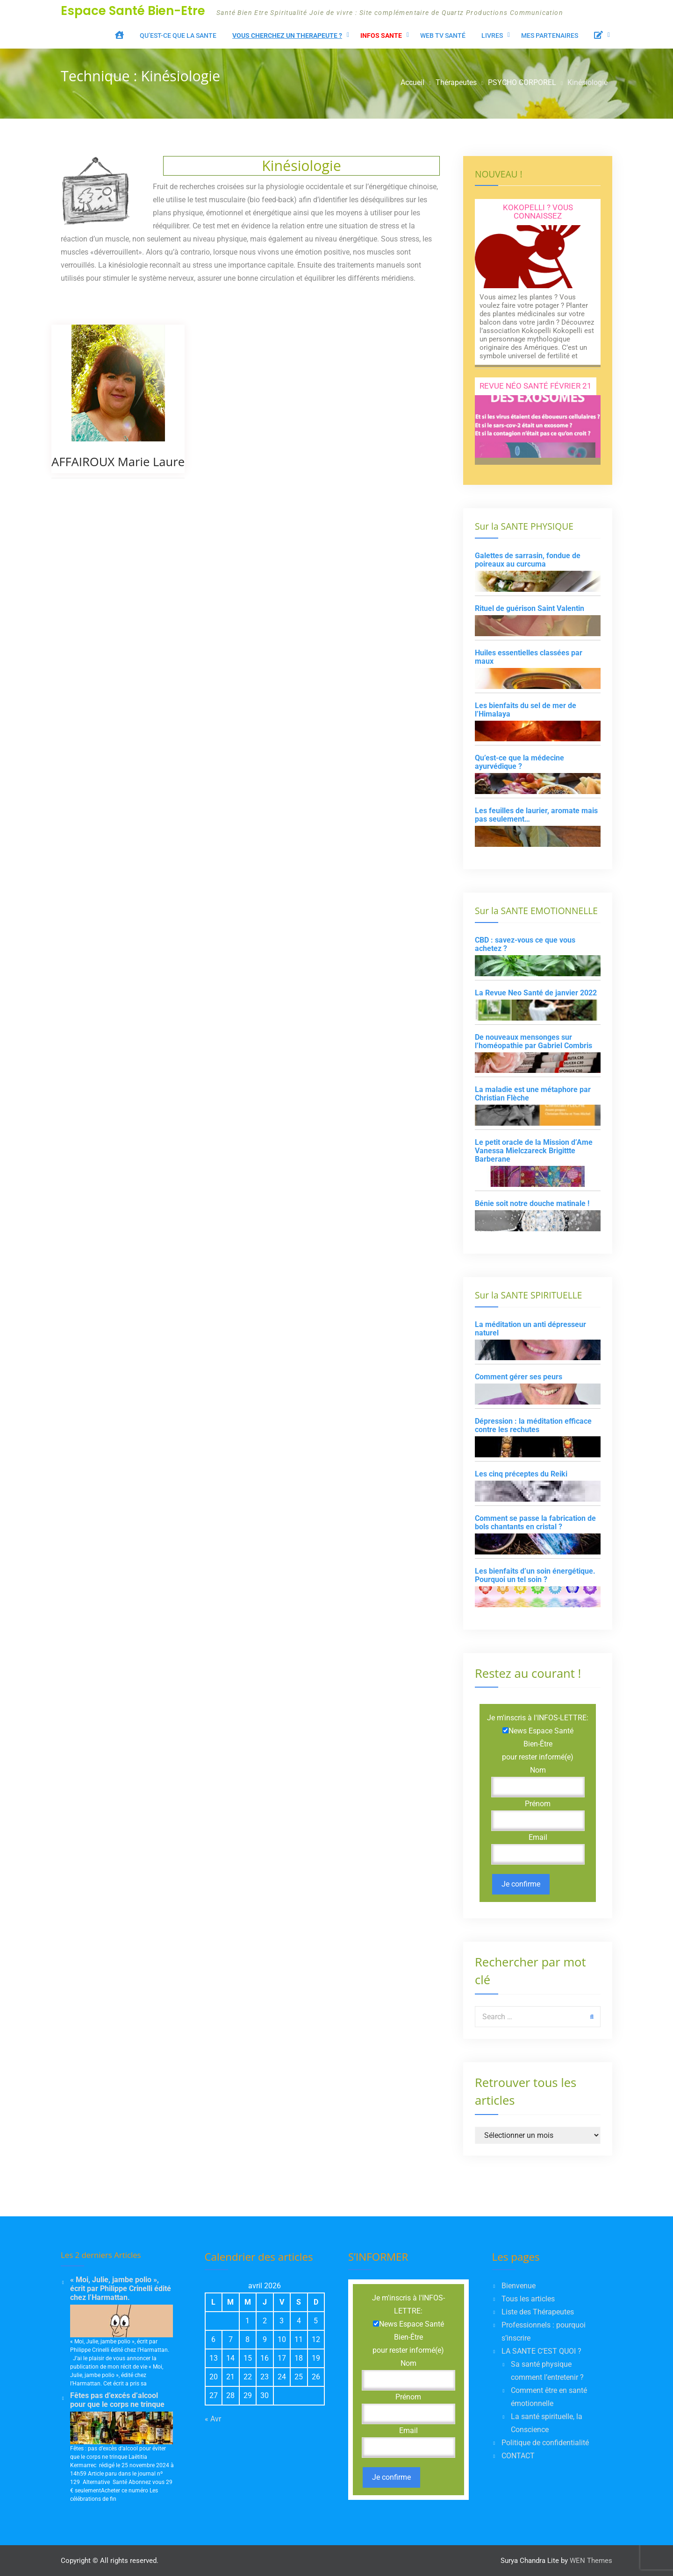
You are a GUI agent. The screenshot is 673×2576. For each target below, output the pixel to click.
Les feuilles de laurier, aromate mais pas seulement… (536, 814)
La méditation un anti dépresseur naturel (530, 1328)
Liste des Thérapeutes (537, 2311)
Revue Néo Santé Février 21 (536, 386)
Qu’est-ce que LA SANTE (178, 35)
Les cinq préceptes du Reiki (521, 1473)
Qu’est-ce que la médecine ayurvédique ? (519, 762)
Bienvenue (518, 2285)
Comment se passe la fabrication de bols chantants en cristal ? (535, 1522)
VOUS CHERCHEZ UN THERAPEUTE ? (287, 35)
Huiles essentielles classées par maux (528, 657)
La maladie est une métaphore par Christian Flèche (533, 1093)
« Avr (213, 2418)
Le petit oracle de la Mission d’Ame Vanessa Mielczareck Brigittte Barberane (534, 1151)
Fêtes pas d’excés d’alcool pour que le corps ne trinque (117, 2400)
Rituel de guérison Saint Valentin (529, 608)
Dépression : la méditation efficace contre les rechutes (533, 1425)
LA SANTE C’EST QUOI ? (541, 2351)
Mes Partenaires (549, 35)
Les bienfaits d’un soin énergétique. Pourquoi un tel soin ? (535, 1575)
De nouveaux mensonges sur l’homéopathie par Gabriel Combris (533, 1041)
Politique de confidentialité (545, 2442)
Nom (538, 1770)
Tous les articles (528, 2298)
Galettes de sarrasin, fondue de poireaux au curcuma (527, 559)
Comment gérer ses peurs (518, 1376)
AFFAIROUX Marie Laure (118, 462)
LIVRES (492, 35)
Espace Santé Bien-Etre (133, 10)
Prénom (538, 1803)
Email (538, 1837)
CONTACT (518, 2455)
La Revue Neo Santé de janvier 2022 (536, 992)
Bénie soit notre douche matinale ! (532, 1203)
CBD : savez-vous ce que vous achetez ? (525, 944)
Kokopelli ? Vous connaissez (538, 211)
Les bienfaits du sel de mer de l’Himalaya (525, 709)
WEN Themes (591, 2560)
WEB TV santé (442, 35)
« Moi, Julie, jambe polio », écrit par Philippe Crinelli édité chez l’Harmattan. (120, 2288)
